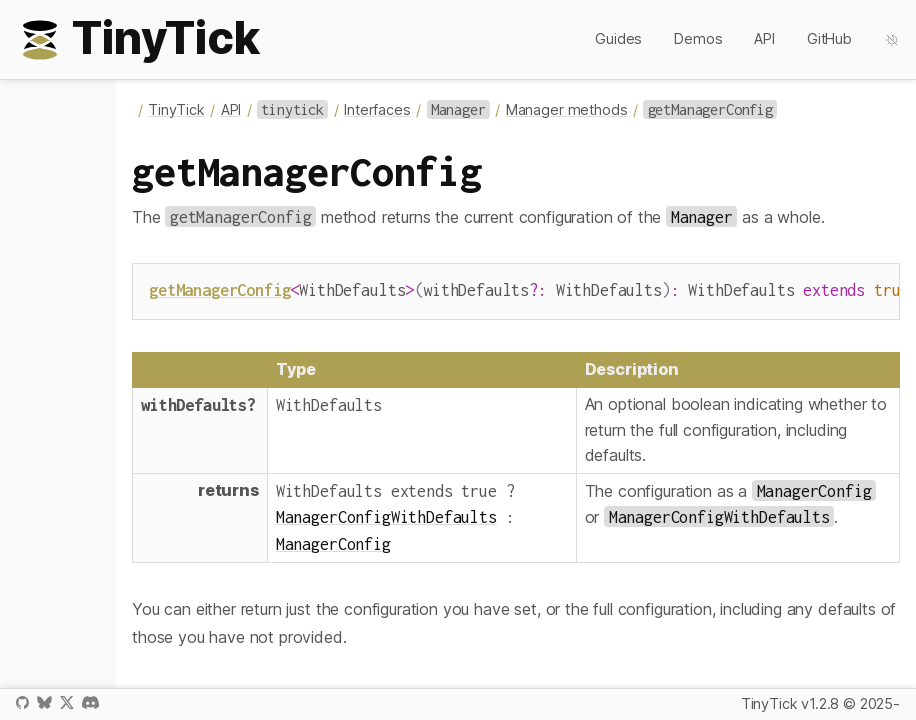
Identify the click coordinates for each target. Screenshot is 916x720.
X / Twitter (67, 702)
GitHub (829, 38)
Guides (618, 38)
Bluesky (44, 702)
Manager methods (567, 109)
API (764, 38)
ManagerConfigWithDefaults (386, 514)
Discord (90, 702)
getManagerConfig (219, 289)
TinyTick (176, 109)
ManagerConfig (333, 541)
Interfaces (377, 109)
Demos (698, 38)
